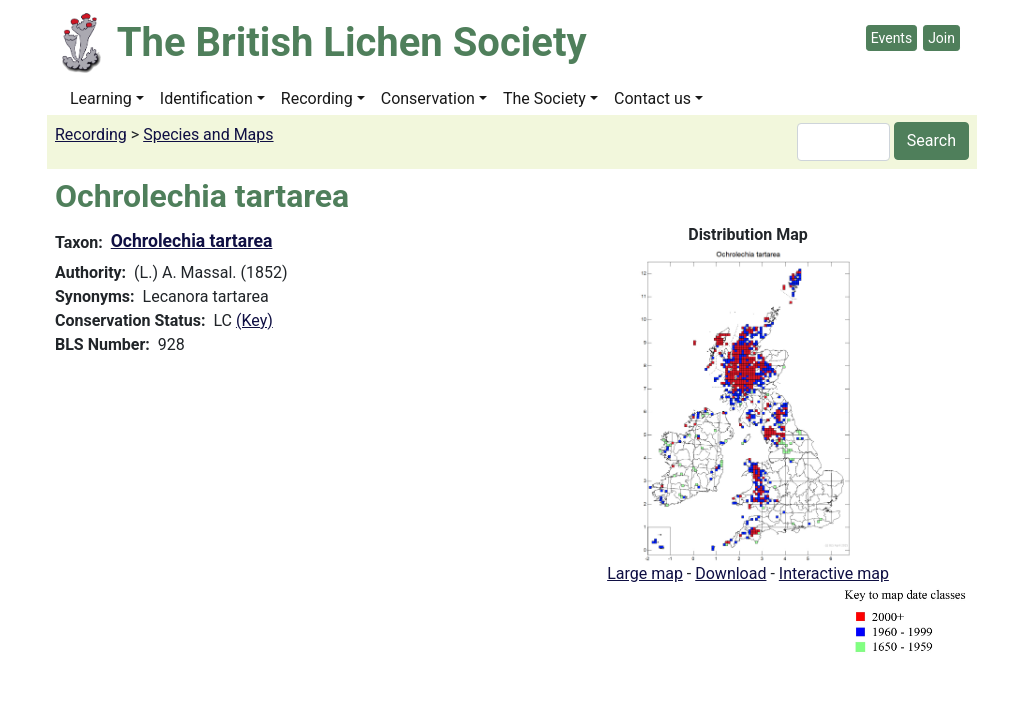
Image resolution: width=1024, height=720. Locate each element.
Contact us (652, 98)
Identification (206, 98)
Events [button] (891, 38)
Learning (101, 98)
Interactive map (834, 573)
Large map (645, 573)
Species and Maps (208, 134)
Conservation (428, 98)
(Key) (254, 320)
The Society (544, 98)
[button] (748, 403)
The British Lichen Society (352, 42)
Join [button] (941, 38)
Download (730, 573)
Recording (317, 98)
